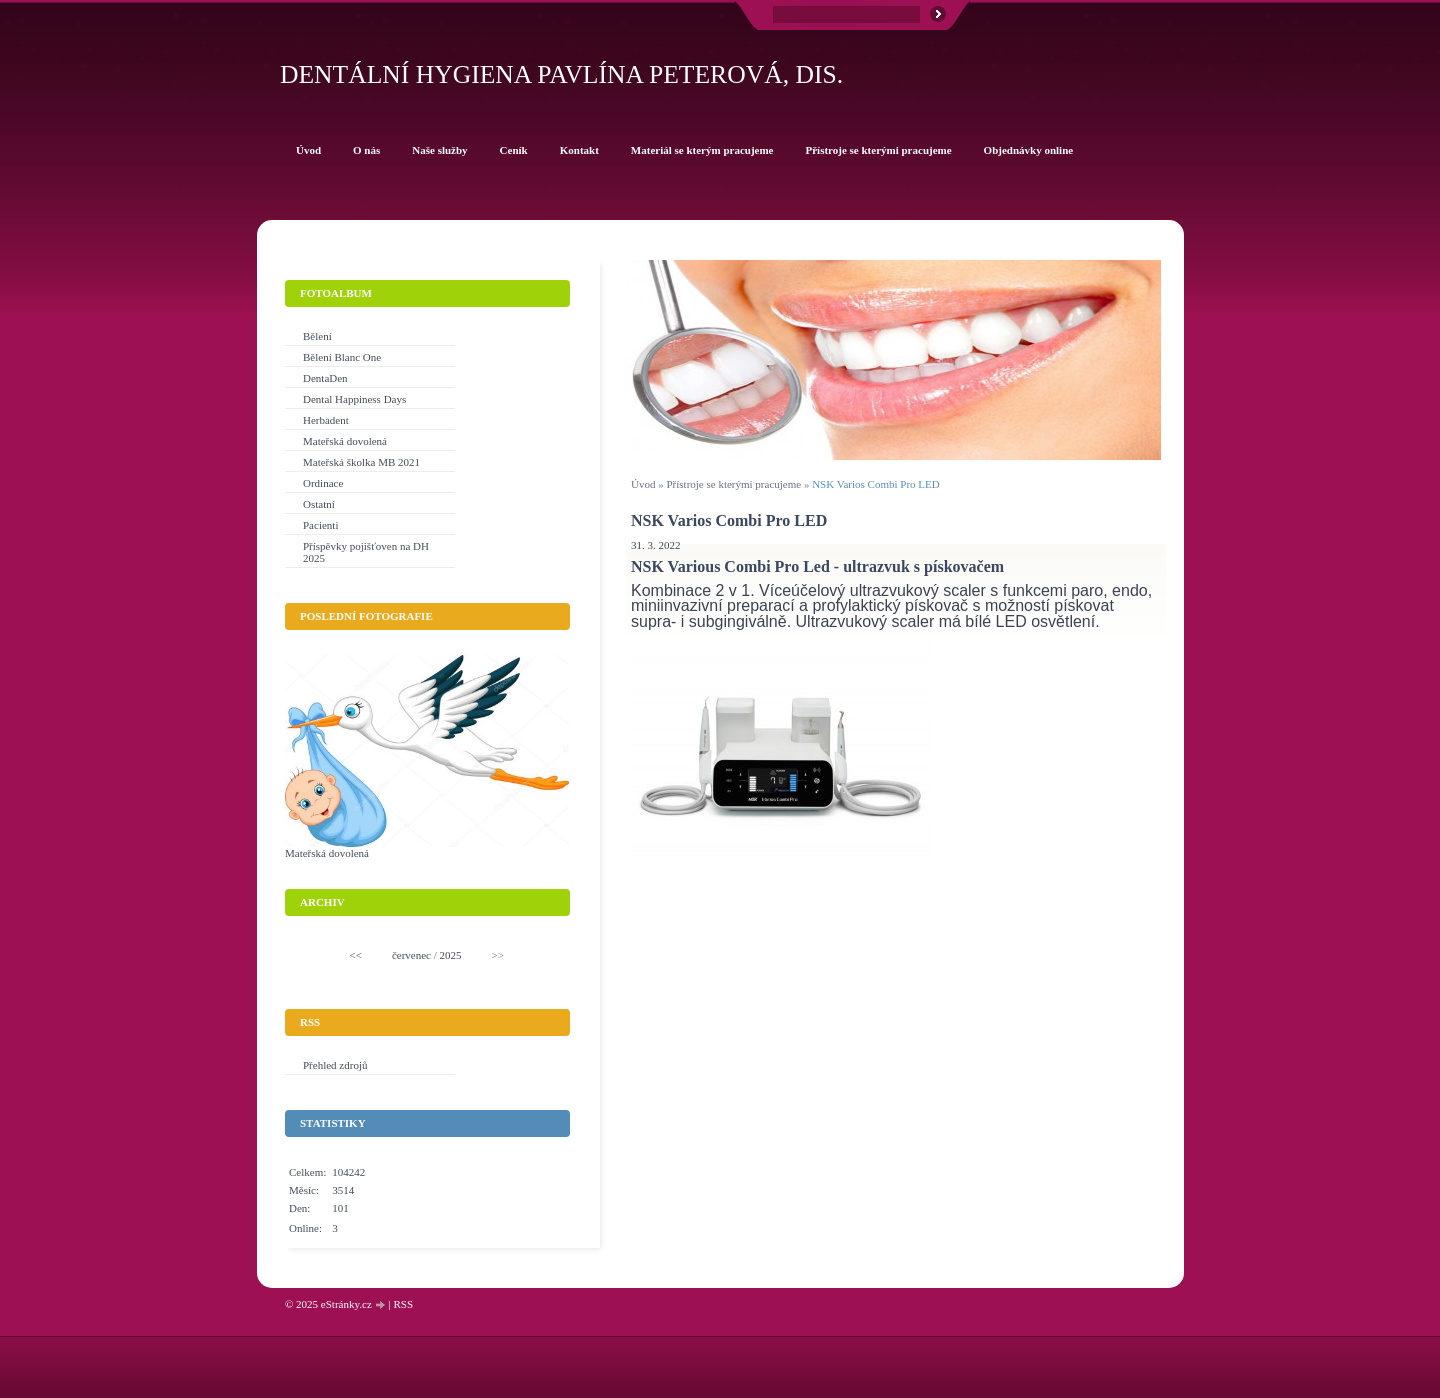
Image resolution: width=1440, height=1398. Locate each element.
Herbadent (326, 420)
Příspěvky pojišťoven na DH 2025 (366, 552)
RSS (403, 1304)
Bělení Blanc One (342, 357)
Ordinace (323, 483)
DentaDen (325, 378)
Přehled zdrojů (335, 1065)
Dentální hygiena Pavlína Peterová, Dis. (561, 74)
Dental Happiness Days (354, 399)
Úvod (643, 484)
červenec (411, 955)
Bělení (317, 336)
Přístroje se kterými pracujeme (734, 484)
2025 (451, 955)
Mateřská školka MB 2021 (361, 462)
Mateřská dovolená (345, 441)
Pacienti (320, 525)
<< (356, 955)
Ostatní (319, 504)
